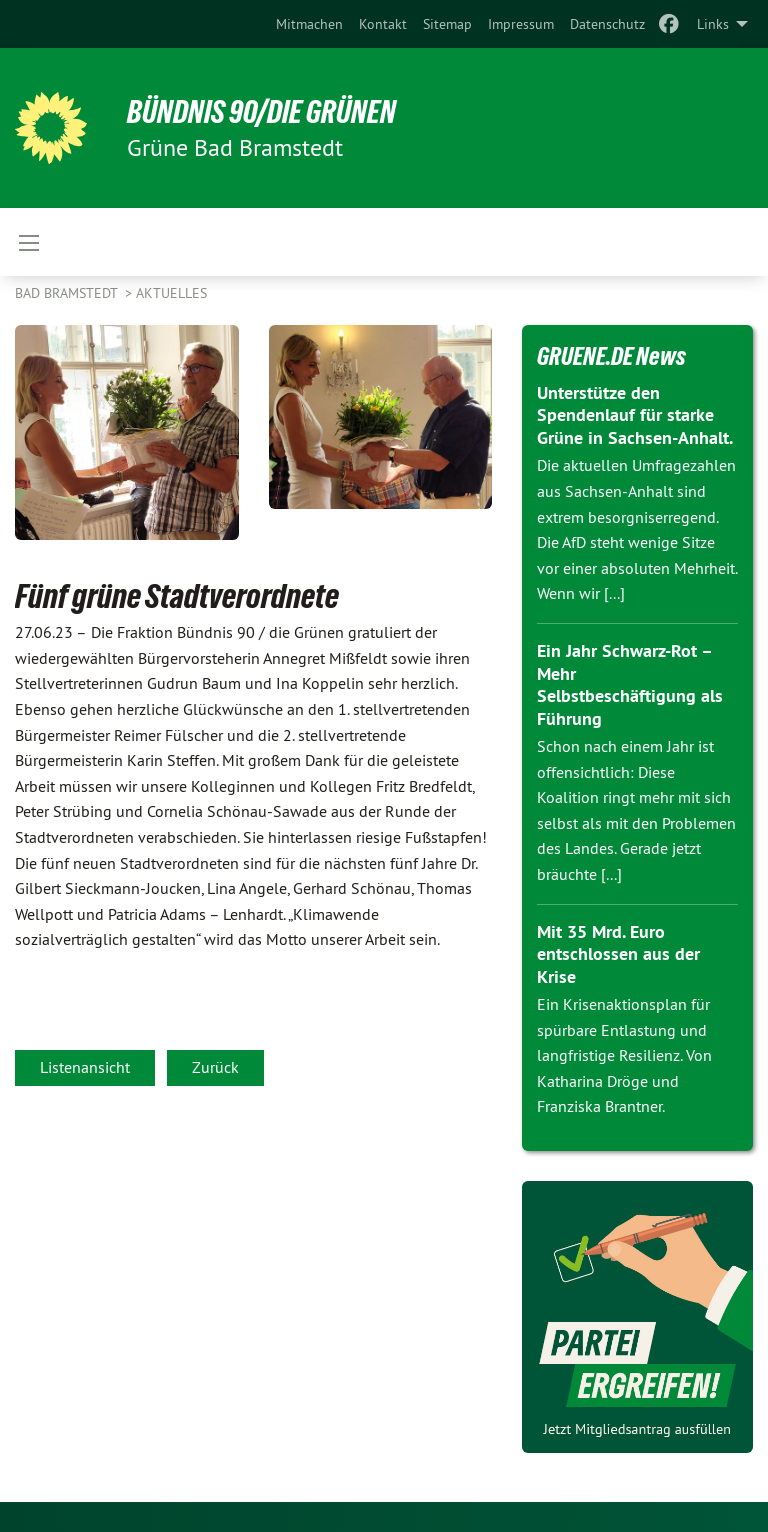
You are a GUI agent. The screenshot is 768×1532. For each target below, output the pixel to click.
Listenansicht (85, 1067)
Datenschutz (607, 24)
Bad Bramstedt (68, 293)
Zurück (215, 1067)
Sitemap (447, 24)
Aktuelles (171, 293)
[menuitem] (309, 24)
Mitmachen (309, 24)
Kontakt (383, 24)
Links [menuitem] (713, 24)
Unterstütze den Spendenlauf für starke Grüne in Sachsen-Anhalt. (635, 415)
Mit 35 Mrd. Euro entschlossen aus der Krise (618, 954)
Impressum (521, 24)
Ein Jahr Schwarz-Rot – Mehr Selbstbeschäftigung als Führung (630, 684)
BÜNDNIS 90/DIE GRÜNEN (261, 112)
